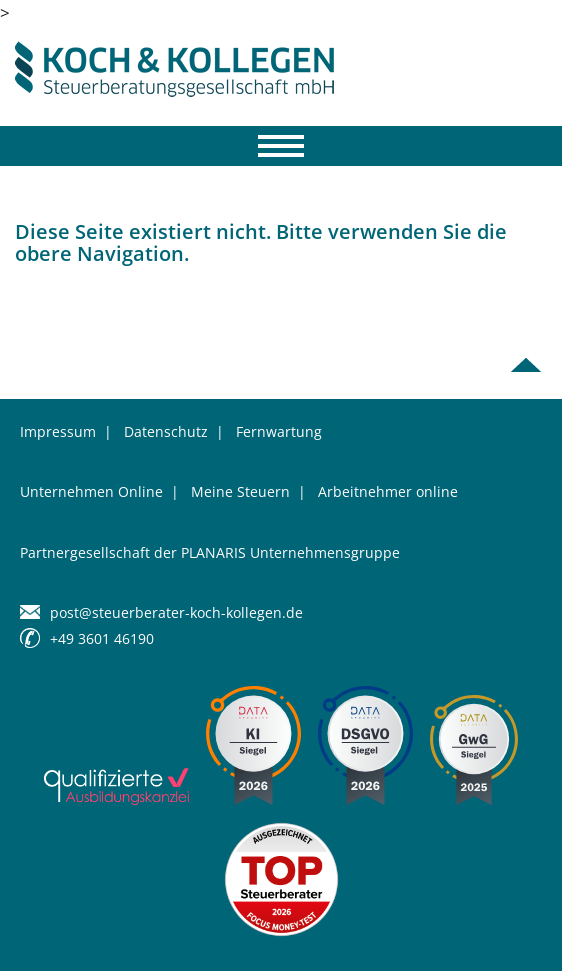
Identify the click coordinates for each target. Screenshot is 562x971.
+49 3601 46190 (102, 638)
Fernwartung (279, 431)
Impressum (58, 431)
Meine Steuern (240, 491)
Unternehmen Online (91, 491)
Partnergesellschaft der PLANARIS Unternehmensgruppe (210, 552)
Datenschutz (166, 431)
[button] (36, 935)
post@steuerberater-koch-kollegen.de (176, 612)
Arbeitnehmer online (388, 491)
